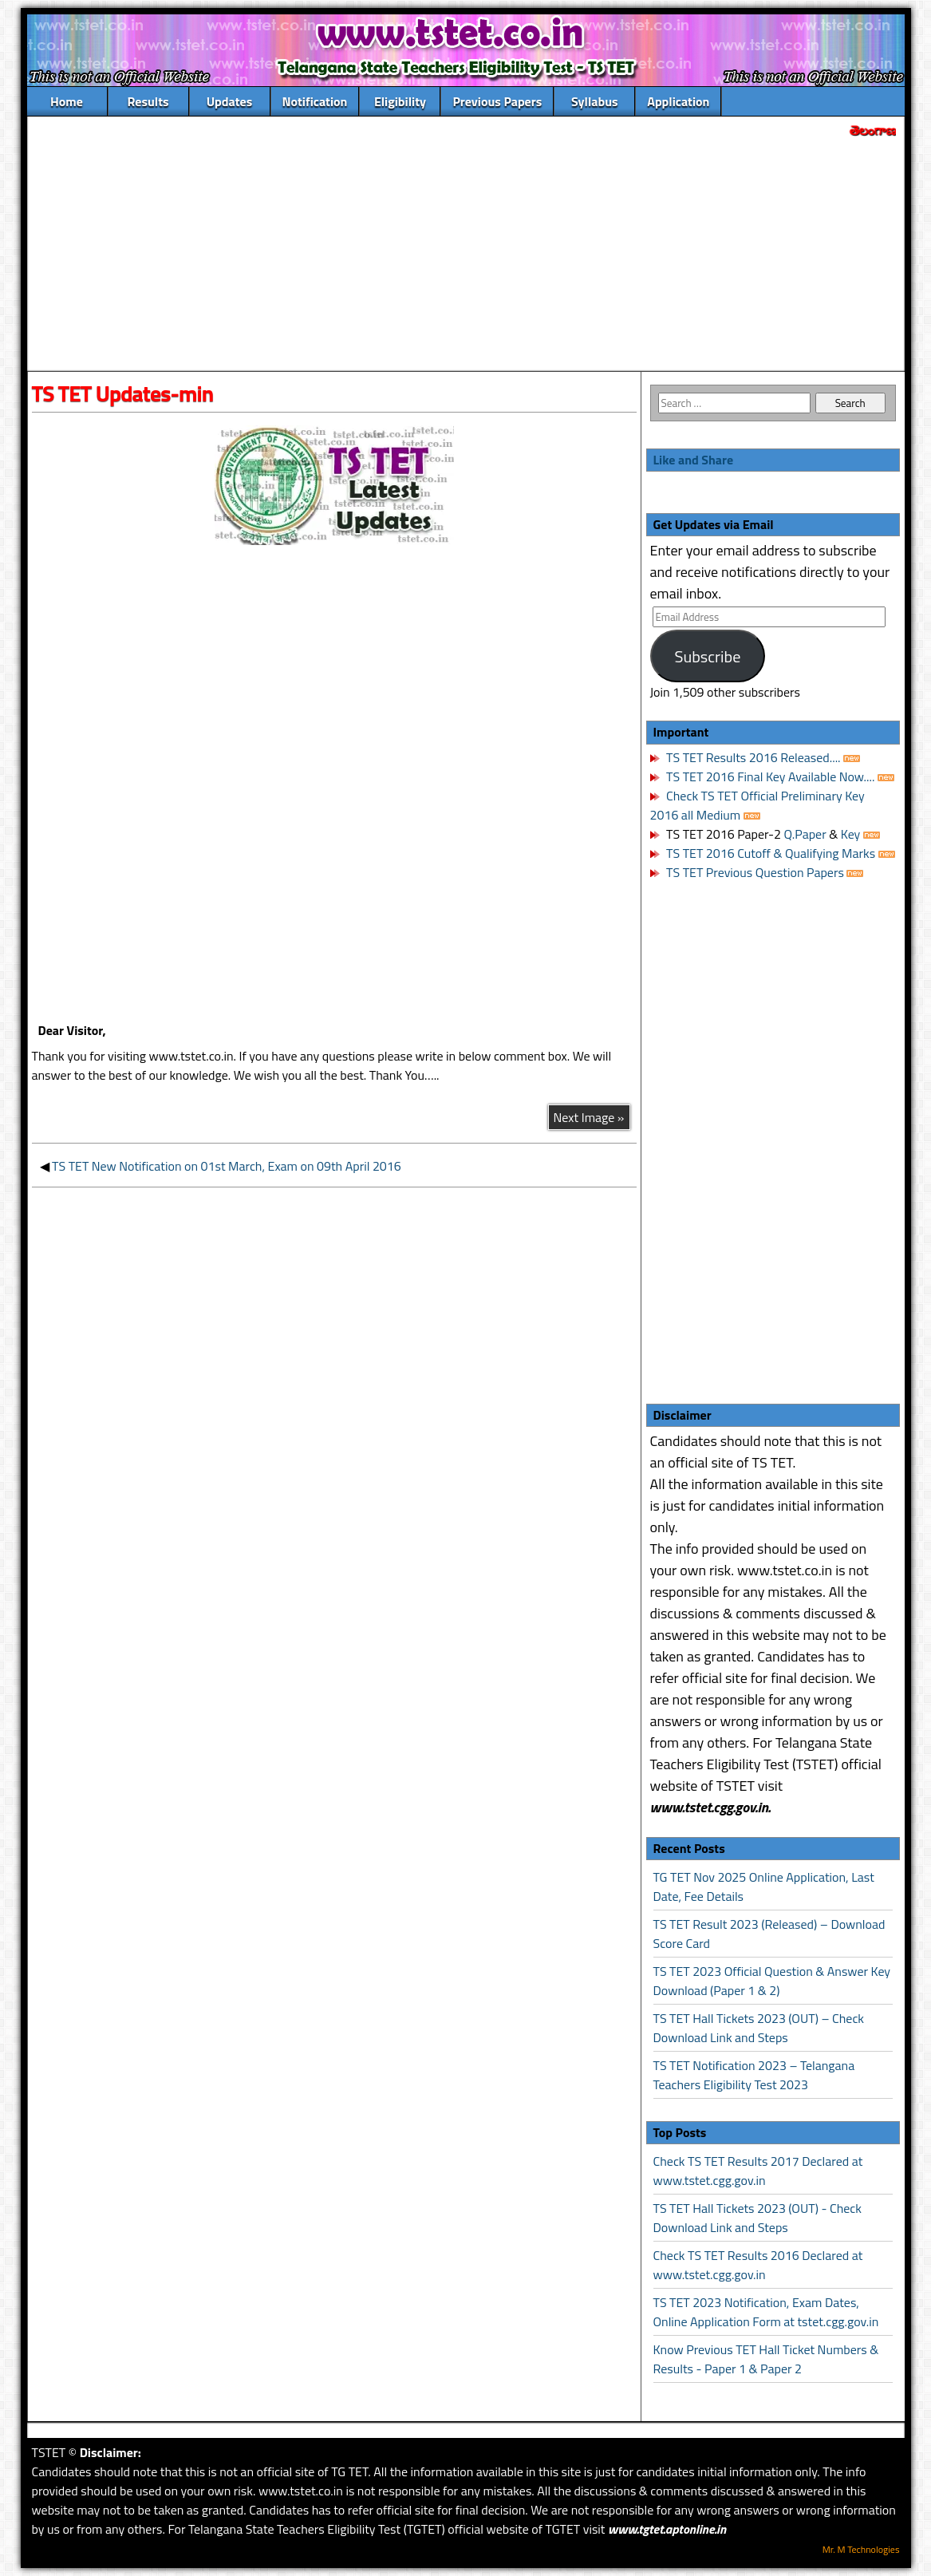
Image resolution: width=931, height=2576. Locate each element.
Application (678, 101)
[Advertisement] (466, 256)
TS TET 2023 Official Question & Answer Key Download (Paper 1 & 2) (772, 1981)
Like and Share (693, 459)
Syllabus (594, 101)
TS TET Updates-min (123, 393)
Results (147, 101)
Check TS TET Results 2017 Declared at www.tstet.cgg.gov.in (758, 2170)
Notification (315, 101)
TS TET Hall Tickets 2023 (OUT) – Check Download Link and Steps (759, 2028)
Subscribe (707, 656)
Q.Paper (804, 834)
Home (66, 101)
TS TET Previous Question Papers (755, 872)
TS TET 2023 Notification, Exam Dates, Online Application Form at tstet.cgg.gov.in (766, 2312)
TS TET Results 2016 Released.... (752, 757)
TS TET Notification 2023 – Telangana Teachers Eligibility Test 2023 (754, 2075)
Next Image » (589, 1117)
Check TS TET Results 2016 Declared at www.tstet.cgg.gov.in (758, 2265)
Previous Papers (497, 101)
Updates (230, 101)
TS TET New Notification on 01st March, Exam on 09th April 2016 (226, 1165)
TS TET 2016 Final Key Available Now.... (769, 776)
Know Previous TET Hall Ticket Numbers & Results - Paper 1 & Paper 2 (766, 2359)
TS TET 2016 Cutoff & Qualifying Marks (770, 853)
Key (852, 834)
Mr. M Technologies (861, 2549)
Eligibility (400, 101)
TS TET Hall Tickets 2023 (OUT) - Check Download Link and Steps (757, 2218)
